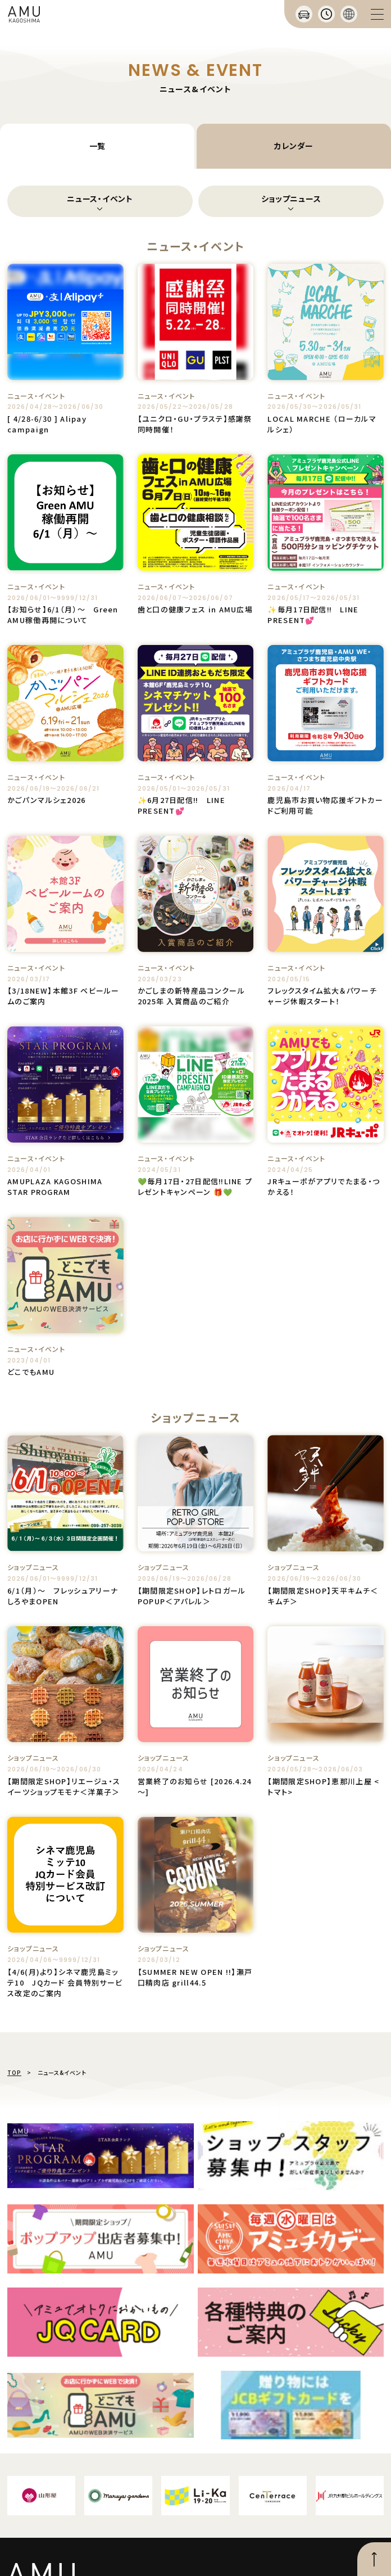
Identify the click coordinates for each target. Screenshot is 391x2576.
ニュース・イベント (100, 198)
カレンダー (293, 145)
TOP (14, 2072)
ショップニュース (291, 198)
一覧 (97, 145)
